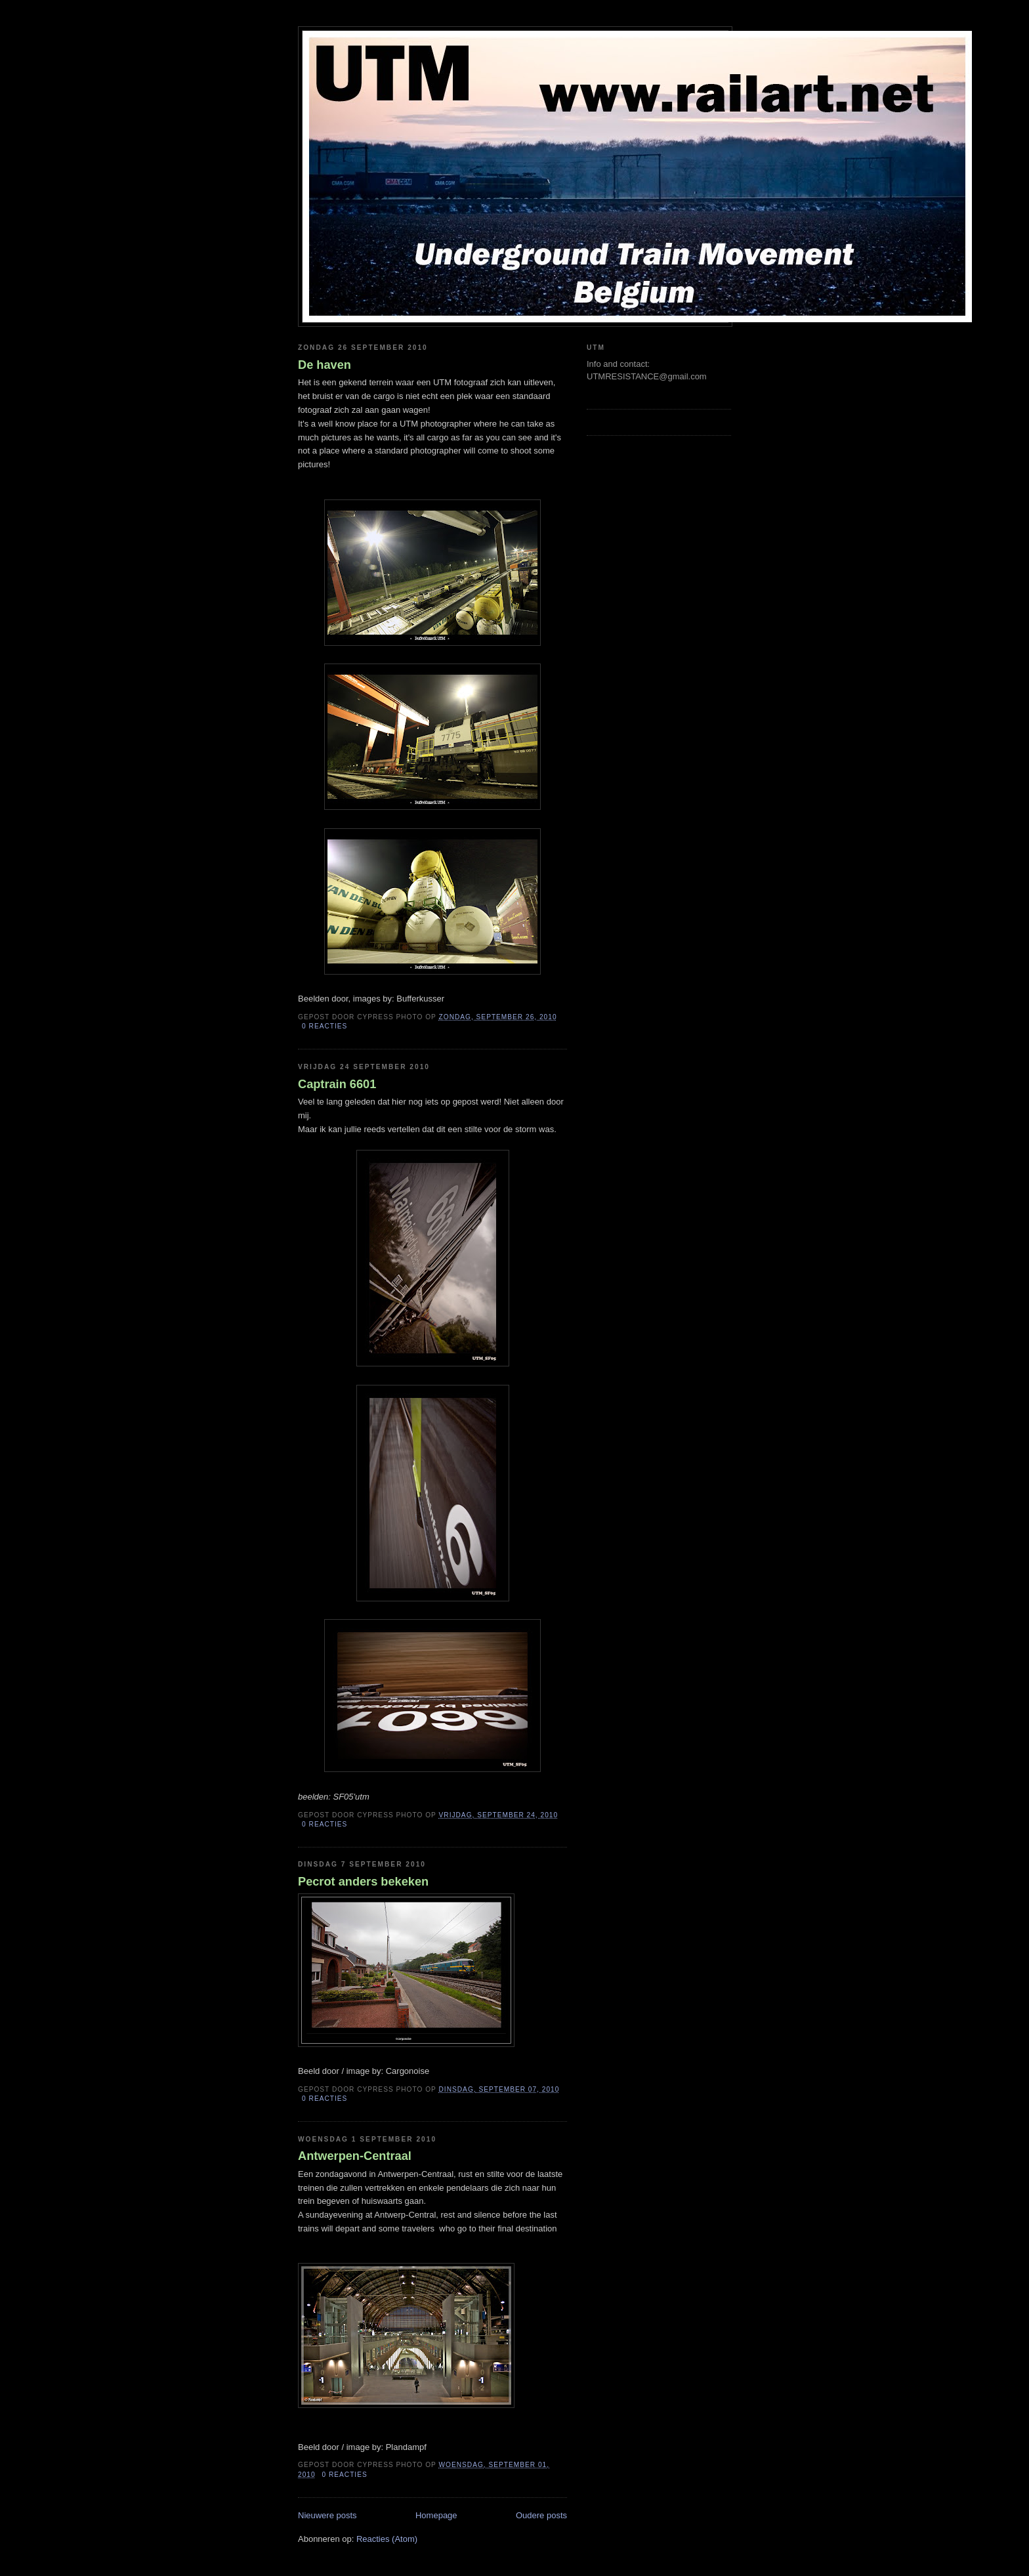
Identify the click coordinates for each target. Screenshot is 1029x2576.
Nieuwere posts (327, 2515)
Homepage (436, 2515)
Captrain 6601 (337, 1084)
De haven (324, 364)
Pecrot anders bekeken (363, 1881)
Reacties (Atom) (386, 2539)
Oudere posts (541, 2515)
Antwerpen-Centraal (354, 2156)
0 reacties (324, 1026)
